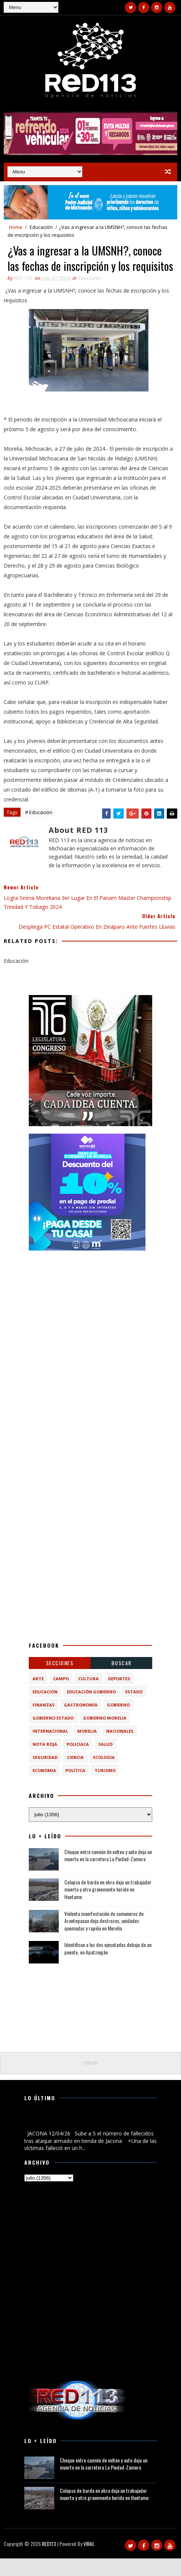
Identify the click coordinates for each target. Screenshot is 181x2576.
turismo (105, 1788)
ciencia (75, 1775)
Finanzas (44, 1722)
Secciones (60, 1680)
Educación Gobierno (91, 1709)
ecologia (104, 1775)
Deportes (119, 1696)
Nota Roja (45, 1762)
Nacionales (120, 1748)
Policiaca (78, 1762)
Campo (61, 1696)
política (75, 1788)
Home (15, 227)
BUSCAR (121, 1680)
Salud (105, 1762)
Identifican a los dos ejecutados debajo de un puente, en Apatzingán (107, 1966)
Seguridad (45, 1775)
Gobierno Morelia (104, 1735)
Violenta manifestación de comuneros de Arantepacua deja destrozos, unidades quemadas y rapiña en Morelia (104, 1938)
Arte (38, 1696)
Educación (41, 227)
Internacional (50, 1748)
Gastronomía (81, 1722)
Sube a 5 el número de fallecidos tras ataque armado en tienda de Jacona (87, 2139)
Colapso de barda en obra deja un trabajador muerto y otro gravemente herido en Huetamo (107, 1907)
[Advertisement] (90, 1322)
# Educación (38, 830)
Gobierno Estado (53, 1735)
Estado (133, 1709)
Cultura (88, 1696)
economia (44, 1788)
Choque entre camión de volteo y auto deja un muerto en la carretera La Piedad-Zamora (108, 1873)
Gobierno (118, 1722)
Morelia (87, 1748)
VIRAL (89, 2561)
